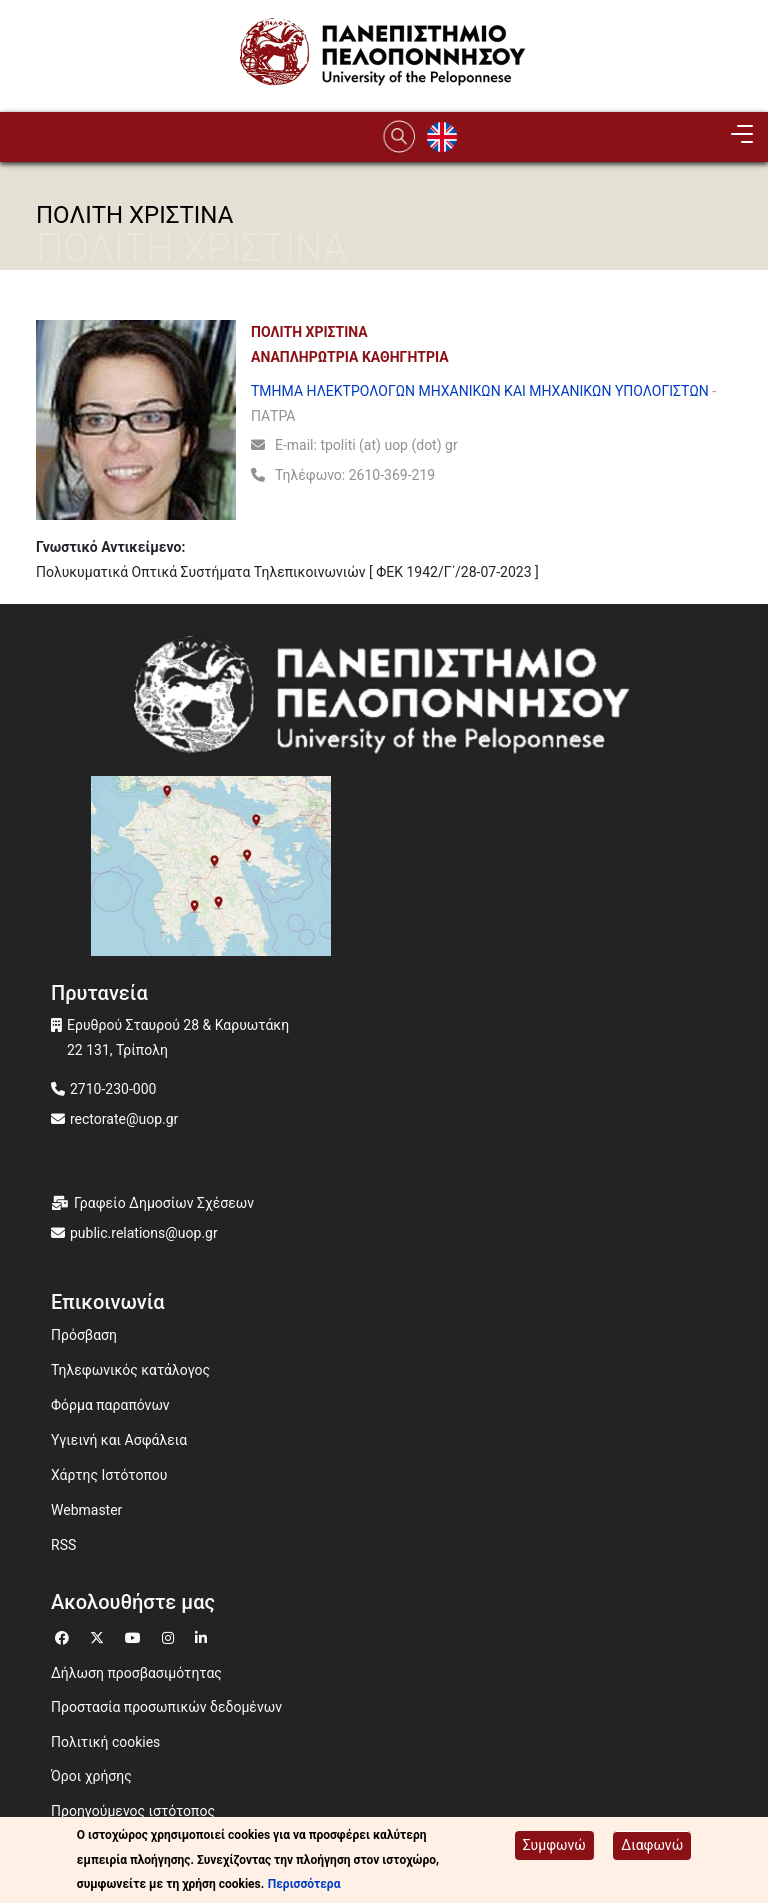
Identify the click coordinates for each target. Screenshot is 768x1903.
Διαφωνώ (652, 1846)
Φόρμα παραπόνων (110, 1405)
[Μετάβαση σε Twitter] (99, 1635)
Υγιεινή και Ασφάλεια (119, 1440)
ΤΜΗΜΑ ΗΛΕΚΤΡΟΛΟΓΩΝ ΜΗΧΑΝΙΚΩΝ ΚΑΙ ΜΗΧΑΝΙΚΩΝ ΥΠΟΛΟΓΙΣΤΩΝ (480, 391)
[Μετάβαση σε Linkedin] (203, 1635)
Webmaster (86, 1510)
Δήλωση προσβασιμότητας (136, 1673)
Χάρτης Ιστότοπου (109, 1475)
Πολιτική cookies (105, 1742)
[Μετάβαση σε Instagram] (170, 1635)
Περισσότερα (304, 1885)
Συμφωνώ (554, 1846)
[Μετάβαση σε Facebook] (64, 1635)
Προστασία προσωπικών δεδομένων (166, 1707)
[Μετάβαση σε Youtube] (135, 1635)
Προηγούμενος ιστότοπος (133, 1811)
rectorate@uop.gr (124, 1119)
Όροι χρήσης (91, 1776)
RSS (63, 1545)
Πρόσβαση (84, 1335)
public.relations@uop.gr (144, 1233)
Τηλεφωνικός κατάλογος (130, 1370)
